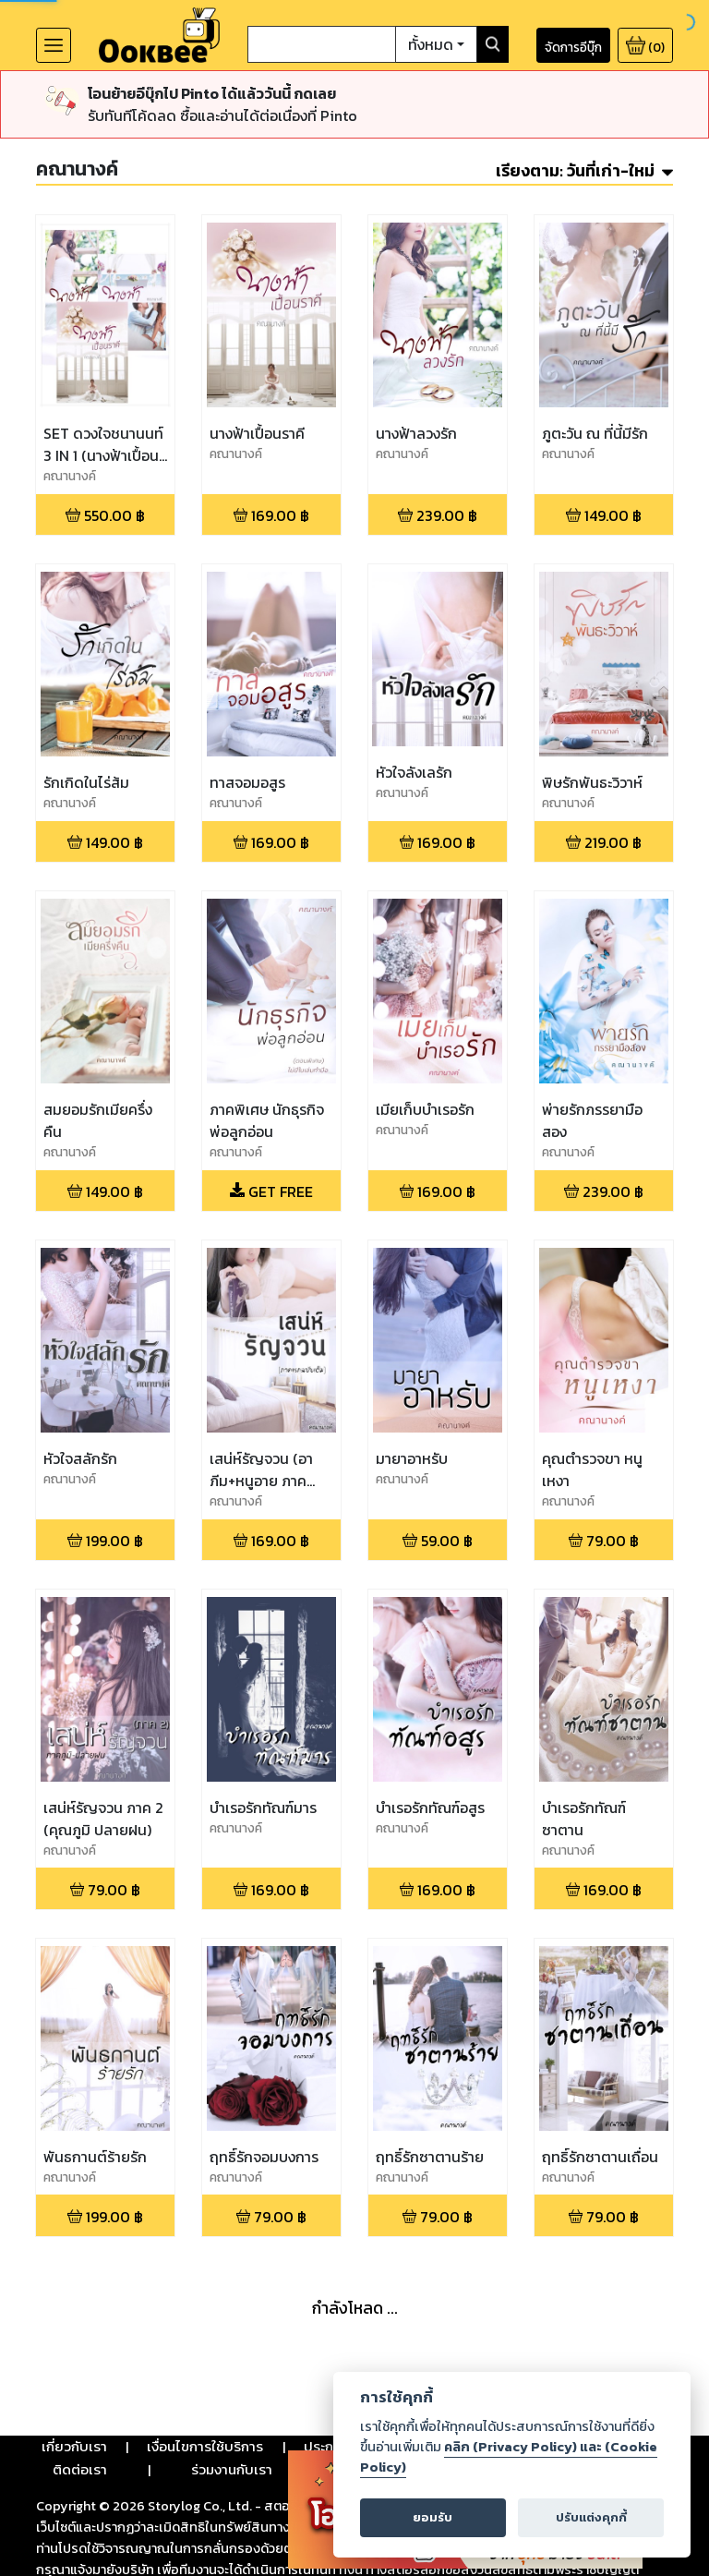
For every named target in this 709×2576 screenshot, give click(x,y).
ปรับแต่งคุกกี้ (591, 2517)
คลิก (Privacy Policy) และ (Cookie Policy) (508, 2457)
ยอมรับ (432, 2517)
